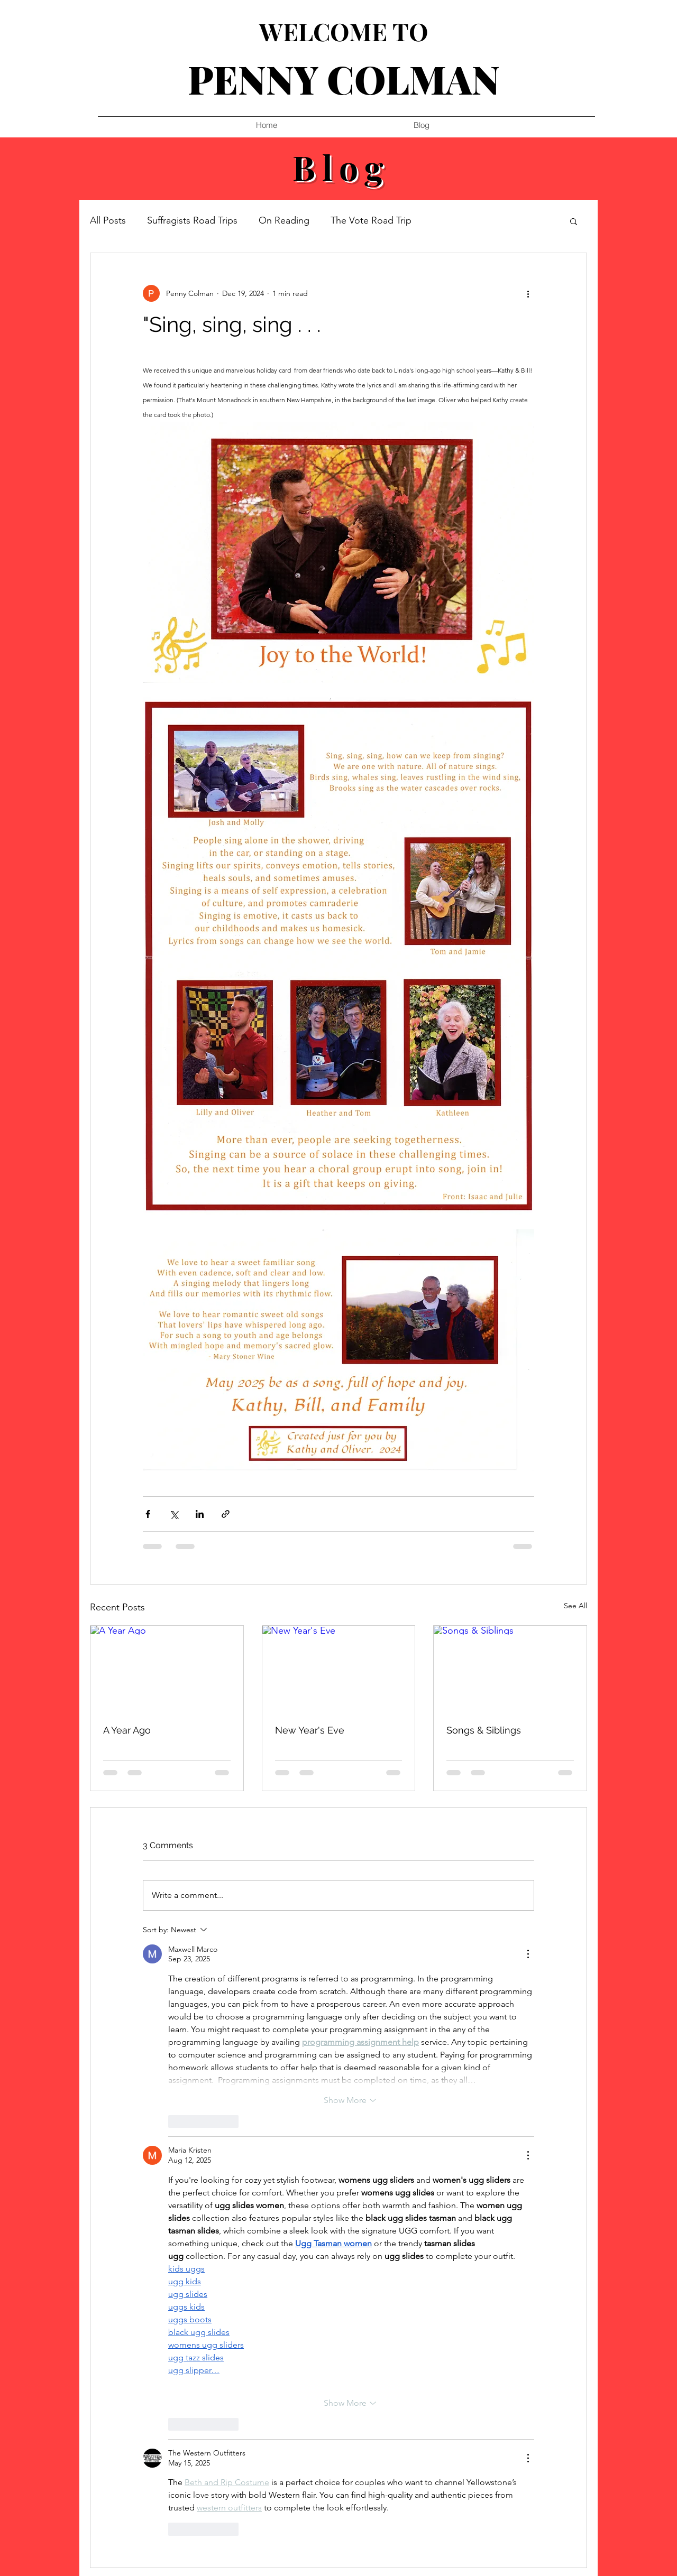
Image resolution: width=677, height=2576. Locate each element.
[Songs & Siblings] (510, 1668)
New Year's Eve (309, 1730)
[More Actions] (528, 1954)
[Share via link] (226, 1514)
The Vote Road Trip (371, 220)
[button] (574, 221)
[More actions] (528, 293)
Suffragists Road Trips (192, 220)
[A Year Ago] (166, 1668)
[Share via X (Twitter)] (174, 1514)
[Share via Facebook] (148, 1514)
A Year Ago (127, 1730)
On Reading (284, 220)
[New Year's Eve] (338, 1668)
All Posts (108, 220)
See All (575, 1605)
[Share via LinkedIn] (200, 1514)
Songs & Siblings (483, 1730)
